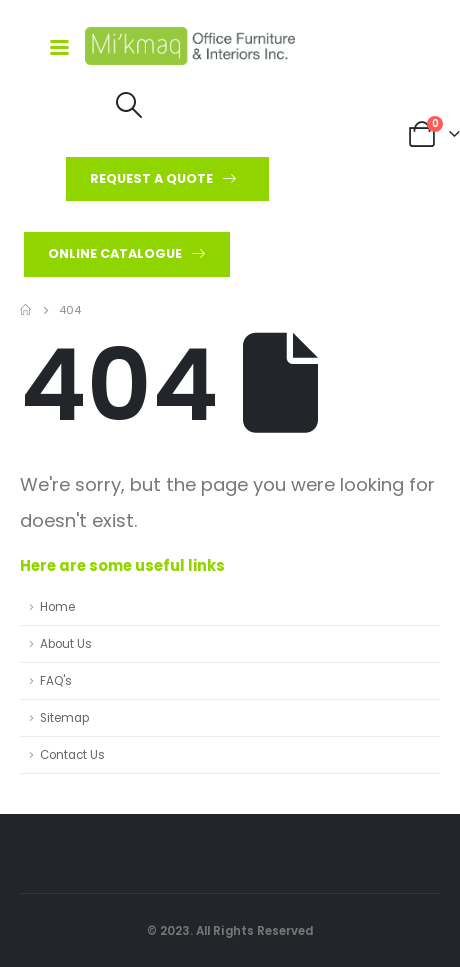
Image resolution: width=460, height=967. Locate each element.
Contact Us (72, 755)
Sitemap (64, 718)
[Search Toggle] (129, 105)
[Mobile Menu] (52, 46)
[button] (167, 179)
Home (57, 607)
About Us (66, 644)
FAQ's (56, 681)
